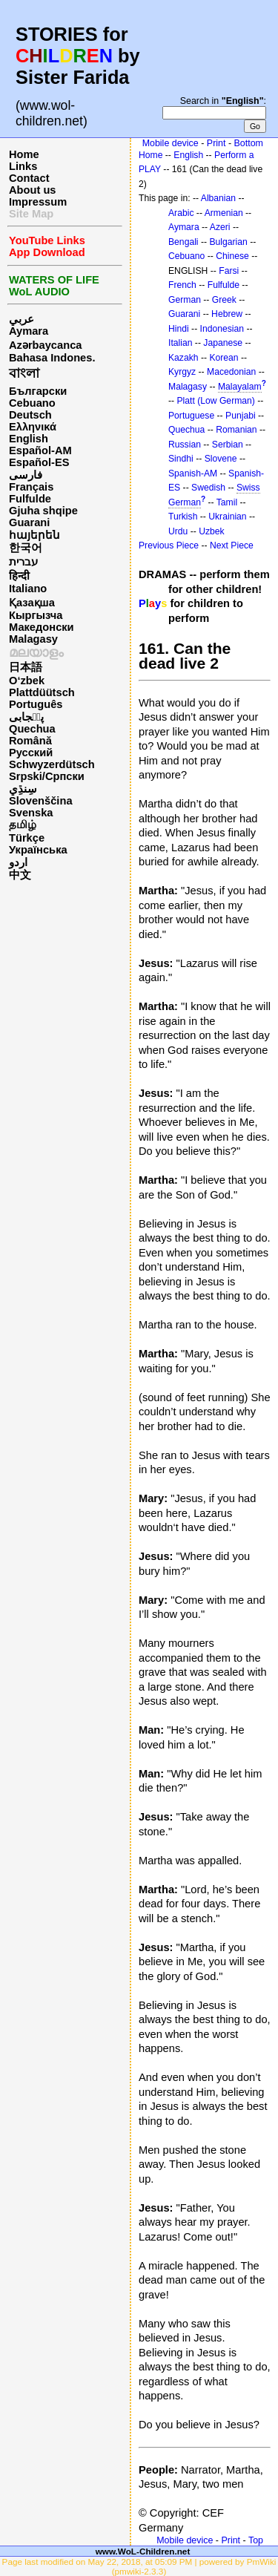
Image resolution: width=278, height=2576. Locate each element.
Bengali (183, 242)
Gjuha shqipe (43, 511)
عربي (21, 319)
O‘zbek (26, 680)
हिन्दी (19, 576)
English (28, 439)
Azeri (220, 227)
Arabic (180, 213)
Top (255, 2540)
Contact (29, 178)
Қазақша (32, 603)
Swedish (208, 487)
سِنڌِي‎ (23, 789)
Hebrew (226, 314)
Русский (31, 752)
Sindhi (180, 458)
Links (23, 166)
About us (32, 190)
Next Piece (232, 545)
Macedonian (231, 372)
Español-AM (40, 450)
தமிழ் (22, 824)
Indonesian (222, 329)
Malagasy (33, 639)
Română (30, 741)
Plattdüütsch (42, 692)
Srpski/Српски (47, 776)
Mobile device (170, 143)
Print (216, 143)
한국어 (25, 548)
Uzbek (211, 531)
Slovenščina (41, 801)
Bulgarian (228, 242)
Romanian (236, 430)
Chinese (232, 256)
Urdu (178, 531)
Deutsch (30, 415)
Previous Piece (169, 545)
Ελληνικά (32, 427)
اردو (18, 862)
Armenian (224, 213)
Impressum (38, 202)
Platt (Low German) (215, 401)
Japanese (222, 343)
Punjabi (240, 415)
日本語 (25, 667)
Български (38, 391)
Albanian (218, 198)
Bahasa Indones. (52, 358)
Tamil (226, 502)
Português (35, 704)
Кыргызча (35, 615)
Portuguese (191, 415)
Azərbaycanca (45, 345)
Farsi (229, 271)
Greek (224, 300)
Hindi (178, 329)
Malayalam (240, 386)
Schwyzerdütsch (52, 764)
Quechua (32, 729)
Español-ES (39, 462)
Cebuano (32, 403)
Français (31, 487)
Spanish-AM (192, 473)
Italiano (28, 588)
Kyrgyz (182, 372)
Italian (180, 343)
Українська (38, 850)
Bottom (248, 143)
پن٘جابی (26, 717)
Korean (223, 358)
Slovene (221, 458)
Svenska (31, 813)
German (184, 300)
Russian (184, 444)
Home (24, 154)
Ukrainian (227, 516)
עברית (23, 562)
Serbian (227, 444)
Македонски (41, 627)
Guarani (29, 522)
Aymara (28, 331)
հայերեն (34, 535)
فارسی (25, 475)
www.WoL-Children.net (143, 2551)
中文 (20, 875)
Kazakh (183, 358)
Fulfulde (30, 499)
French (182, 285)
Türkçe (26, 838)
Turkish (182, 516)
